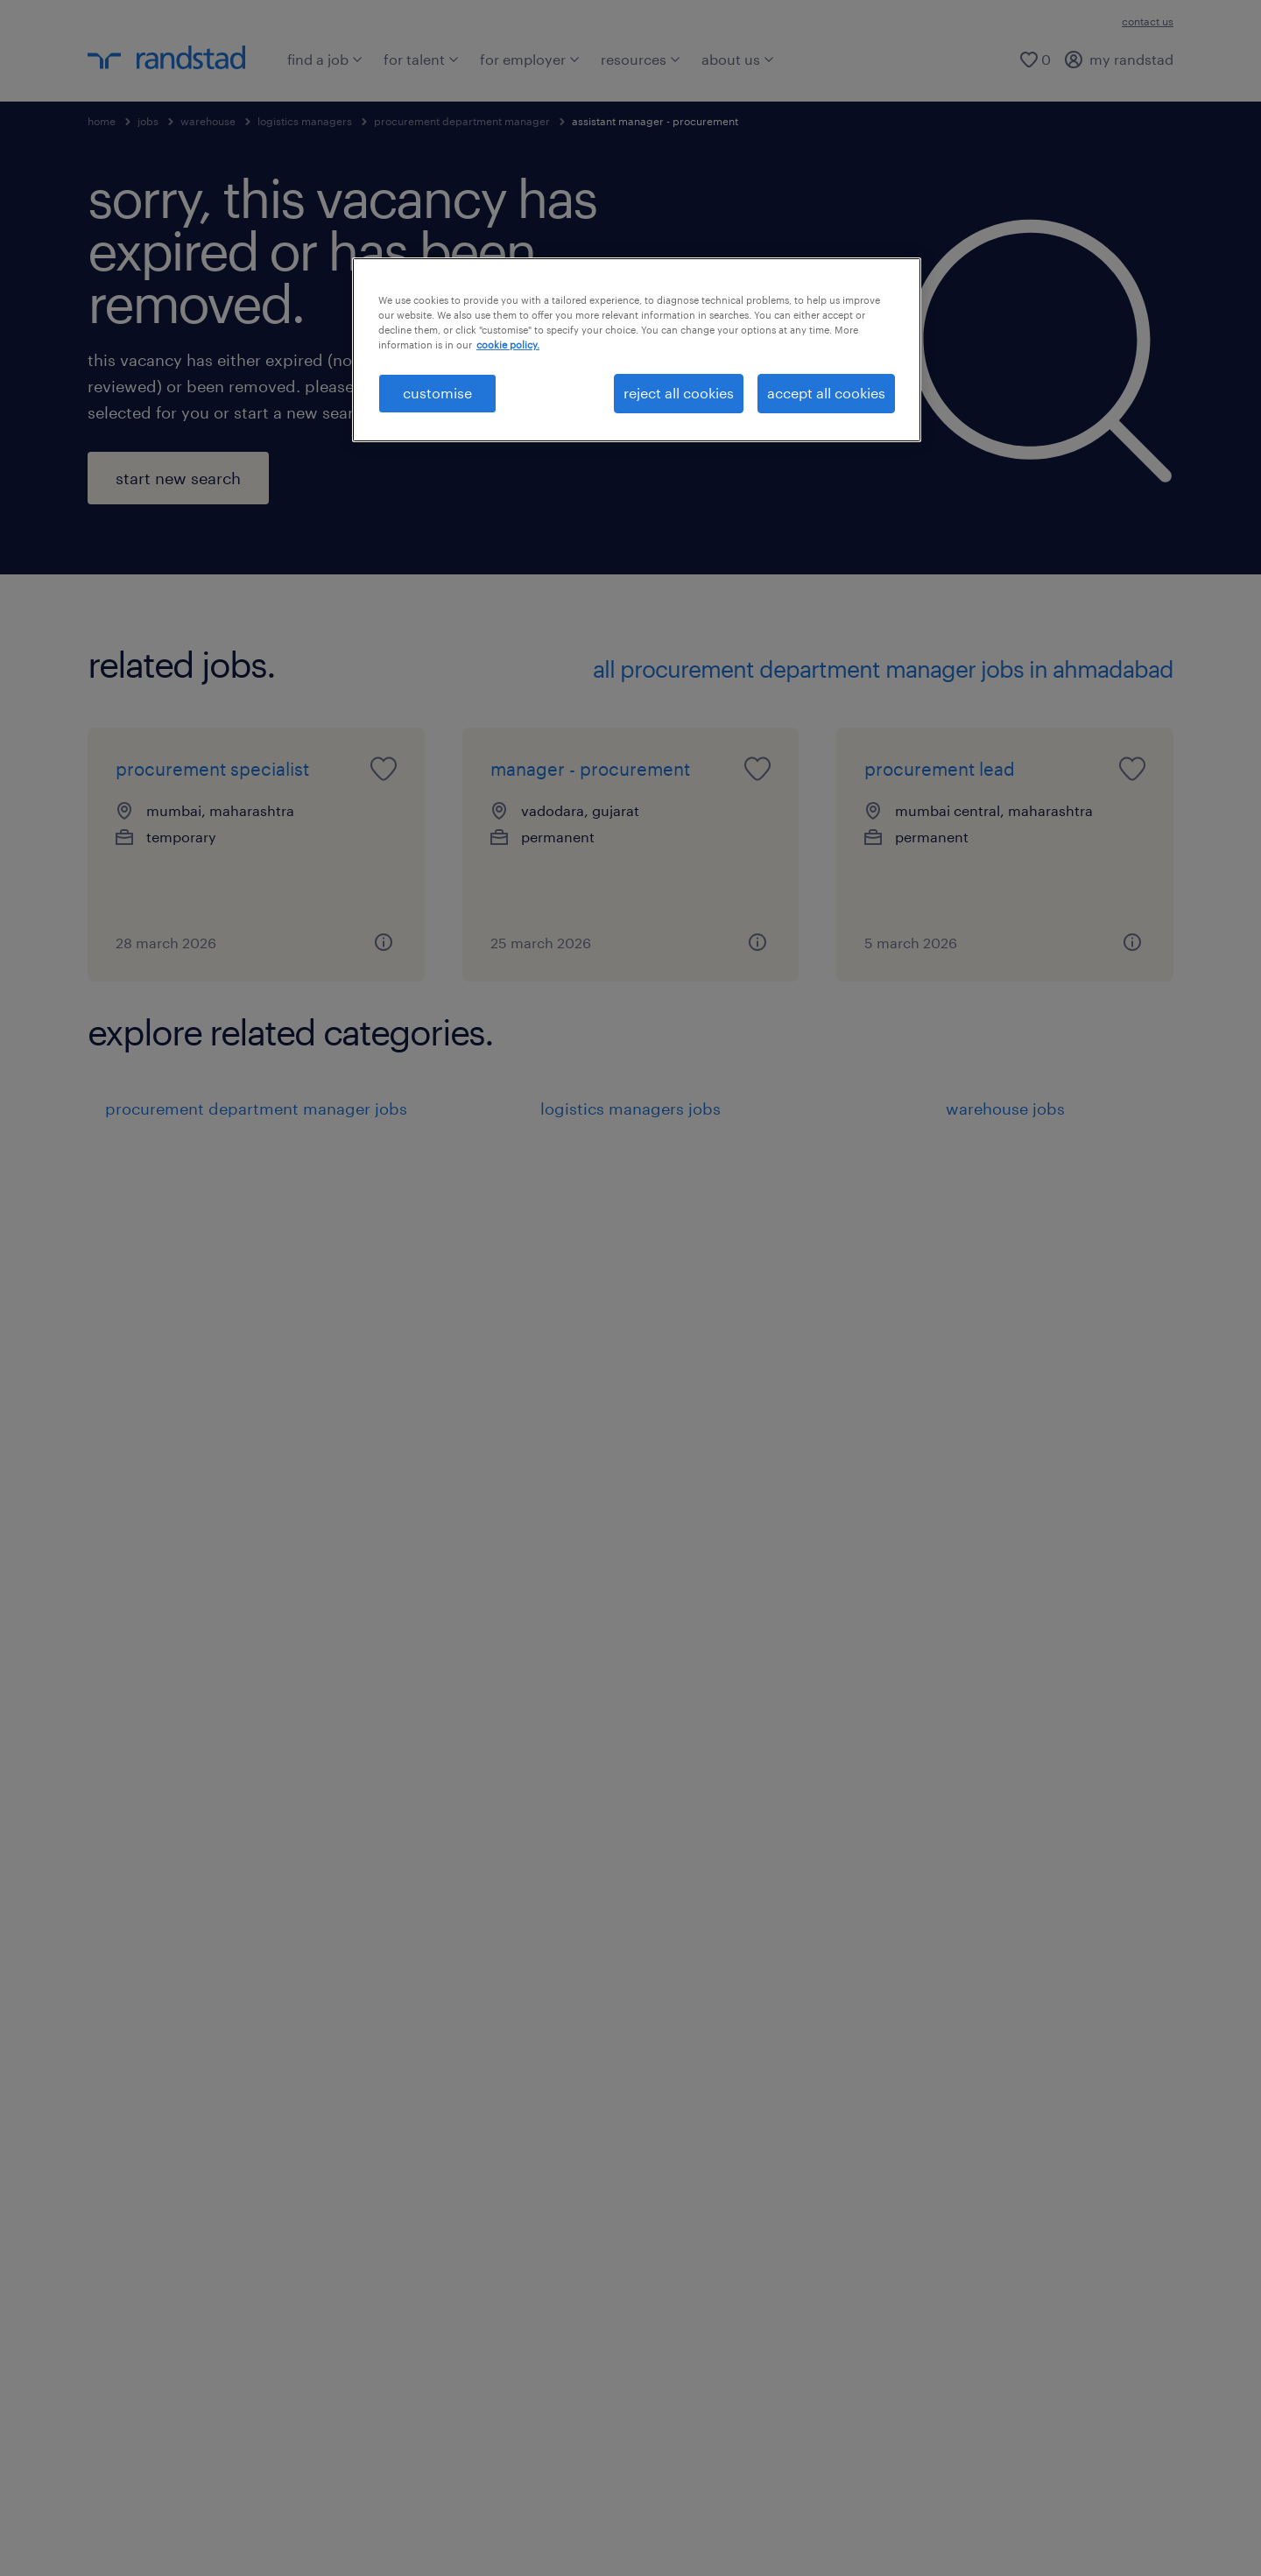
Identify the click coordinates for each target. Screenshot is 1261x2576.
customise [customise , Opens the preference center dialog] (437, 392)
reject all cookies (678, 392)
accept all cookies (826, 392)
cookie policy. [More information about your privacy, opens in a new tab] (507, 344)
